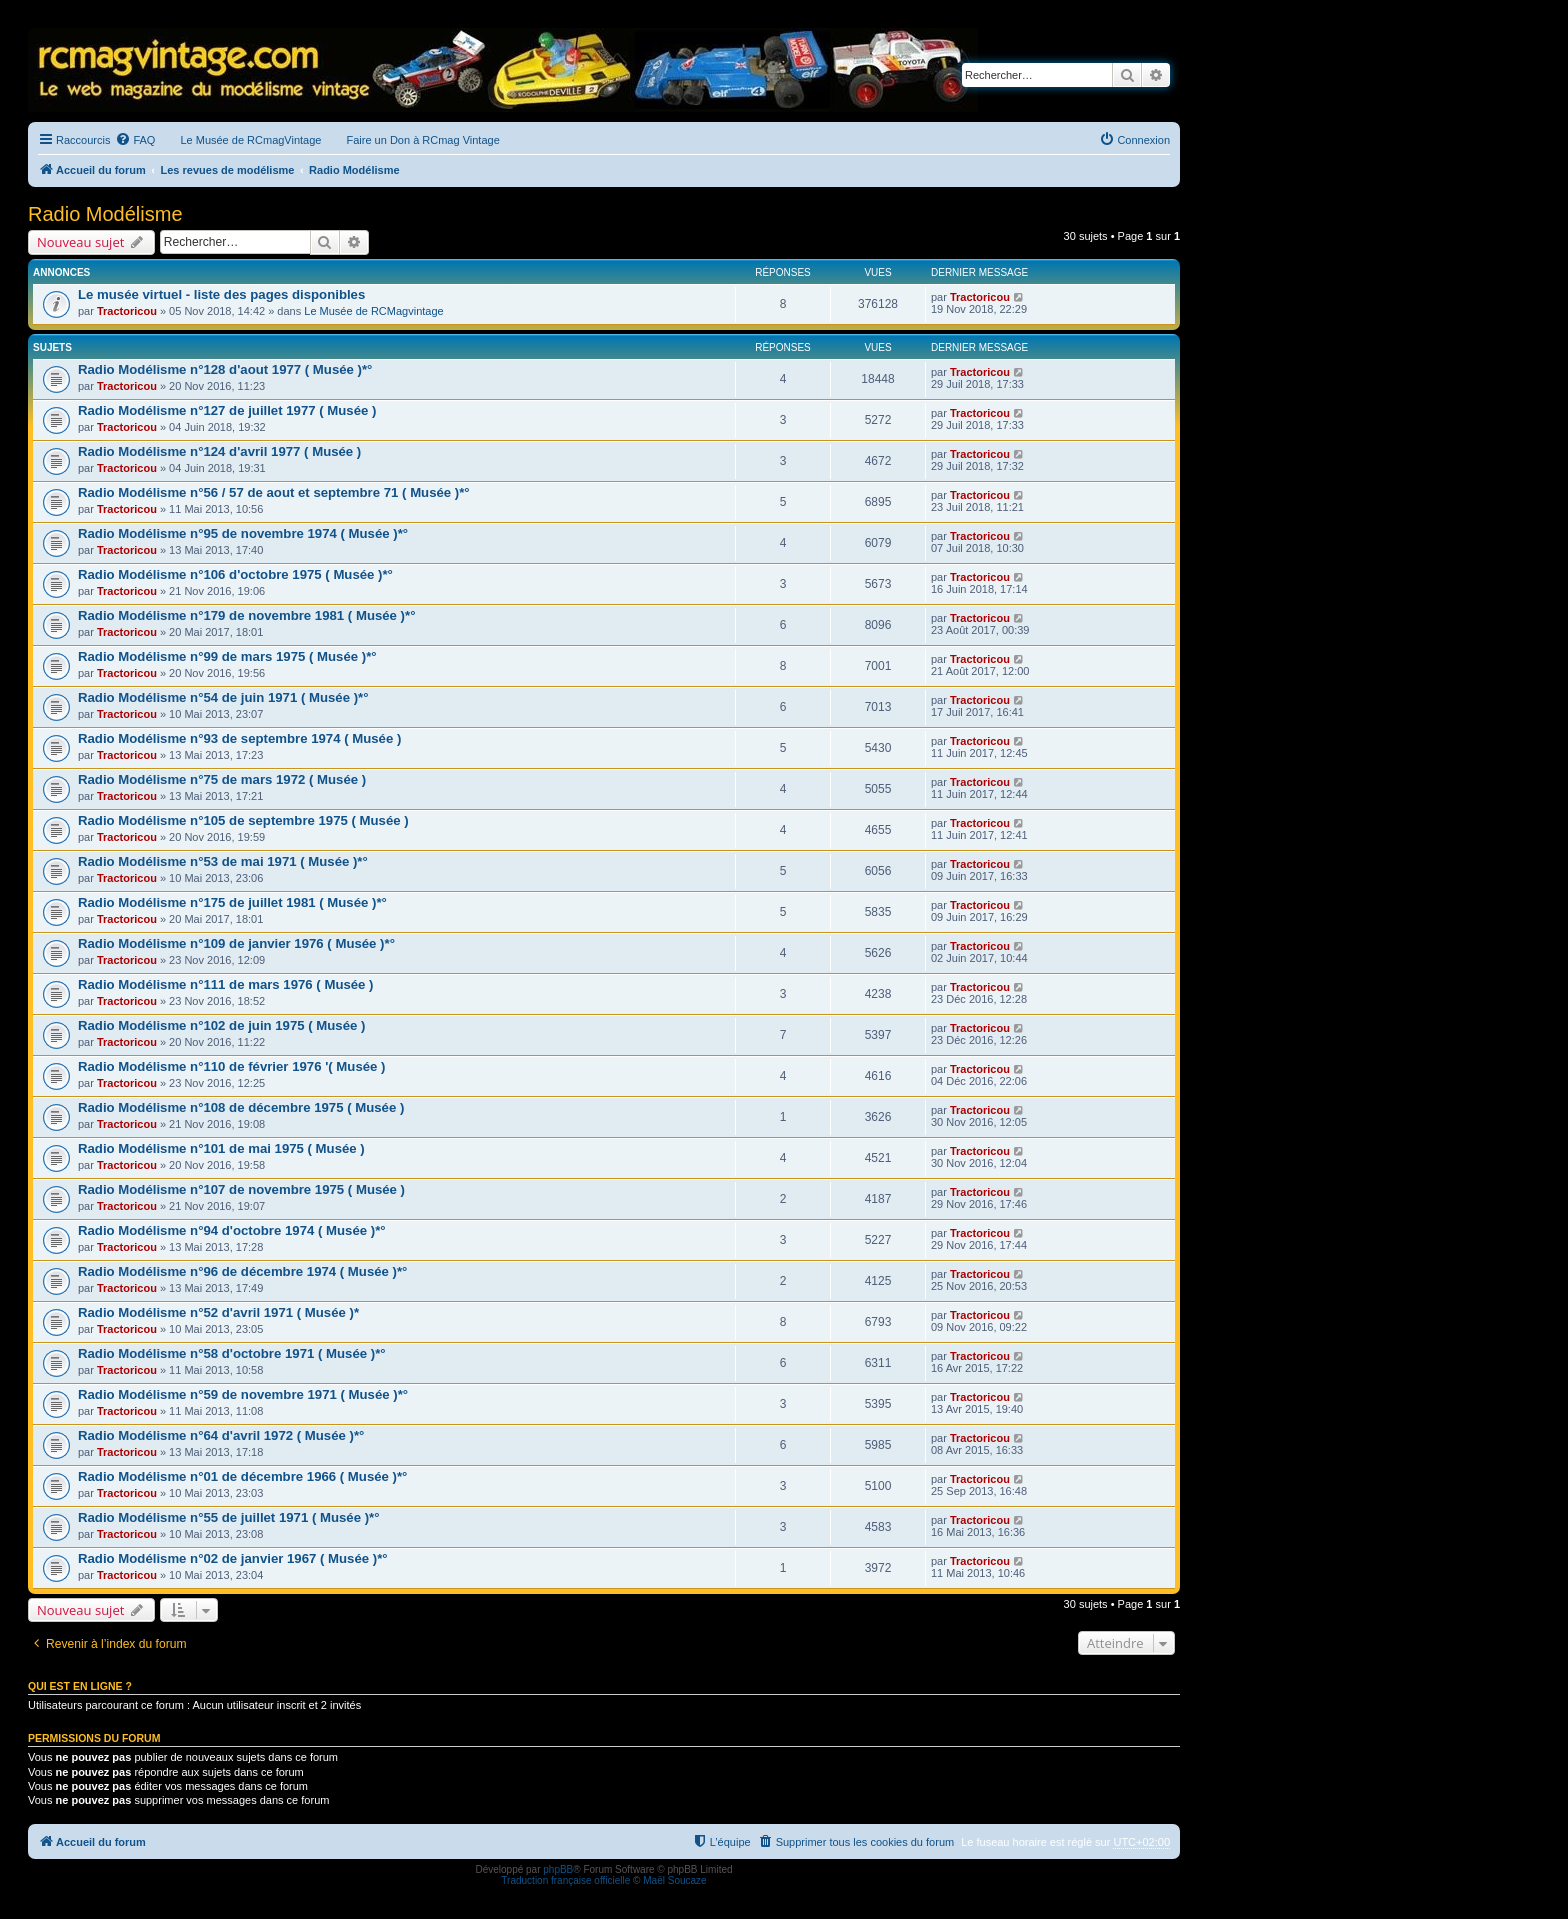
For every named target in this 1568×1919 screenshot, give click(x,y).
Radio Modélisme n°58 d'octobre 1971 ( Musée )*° (232, 1353)
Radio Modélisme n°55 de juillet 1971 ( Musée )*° (229, 1517)
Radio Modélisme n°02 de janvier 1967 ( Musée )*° (233, 1558)
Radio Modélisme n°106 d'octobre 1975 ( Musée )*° (235, 574)
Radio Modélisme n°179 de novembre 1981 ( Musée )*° (246, 615)
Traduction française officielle (565, 1880)
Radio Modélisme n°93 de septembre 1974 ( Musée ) (239, 738)
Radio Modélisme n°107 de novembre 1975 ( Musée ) (241, 1189)
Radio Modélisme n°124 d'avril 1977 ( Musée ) (219, 451)
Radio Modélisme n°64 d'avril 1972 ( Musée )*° (221, 1435)
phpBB (558, 1869)
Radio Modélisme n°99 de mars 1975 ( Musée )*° (227, 656)
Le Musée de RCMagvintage (373, 311)
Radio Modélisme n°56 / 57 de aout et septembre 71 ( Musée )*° (274, 492)
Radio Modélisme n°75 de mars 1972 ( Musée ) (222, 779)
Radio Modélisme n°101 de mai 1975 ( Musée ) (221, 1148)
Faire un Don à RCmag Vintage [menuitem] (422, 140)
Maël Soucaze (674, 1880)
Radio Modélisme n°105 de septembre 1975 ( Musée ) (243, 820)
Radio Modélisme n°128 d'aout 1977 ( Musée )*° (225, 369)
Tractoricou (127, 311)
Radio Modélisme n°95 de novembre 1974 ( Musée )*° (243, 533)
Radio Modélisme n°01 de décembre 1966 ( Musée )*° (242, 1476)
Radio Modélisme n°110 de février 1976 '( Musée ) (231, 1066)
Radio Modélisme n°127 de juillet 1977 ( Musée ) (227, 410)
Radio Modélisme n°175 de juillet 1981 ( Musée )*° (232, 902)
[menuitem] (135, 140)
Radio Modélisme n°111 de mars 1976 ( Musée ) (226, 984)
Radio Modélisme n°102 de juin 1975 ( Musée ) (221, 1025)
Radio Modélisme (105, 214)
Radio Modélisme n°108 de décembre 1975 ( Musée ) (241, 1107)
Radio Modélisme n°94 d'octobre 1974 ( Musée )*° (232, 1230)
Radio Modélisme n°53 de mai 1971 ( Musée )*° (223, 861)
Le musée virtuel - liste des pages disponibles (221, 294)
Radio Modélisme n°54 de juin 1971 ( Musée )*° (223, 697)
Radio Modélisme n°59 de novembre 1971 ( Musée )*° (243, 1394)
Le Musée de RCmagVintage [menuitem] (250, 140)
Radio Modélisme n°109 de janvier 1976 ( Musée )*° (236, 943)
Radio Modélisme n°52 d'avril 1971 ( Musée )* (218, 1312)
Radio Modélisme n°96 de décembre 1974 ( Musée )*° (242, 1271)
